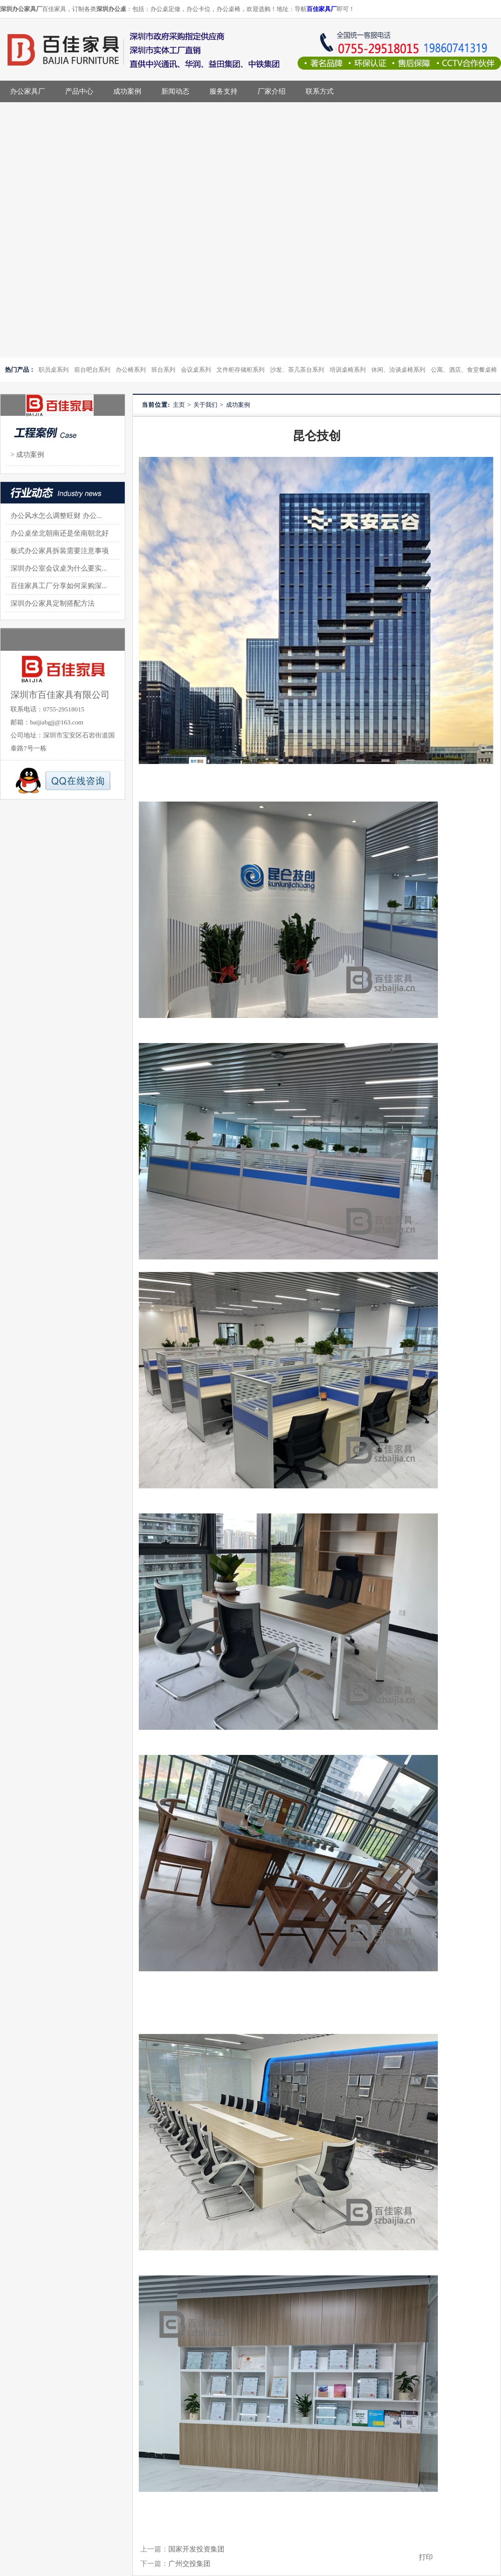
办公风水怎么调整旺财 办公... (56, 516)
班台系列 (163, 369)
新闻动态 (175, 91)
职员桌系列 (54, 369)
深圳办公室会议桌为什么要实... (59, 568)
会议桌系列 (196, 369)
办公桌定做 (165, 9)
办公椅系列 (131, 369)
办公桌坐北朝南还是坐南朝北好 (60, 533)
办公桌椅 (228, 9)
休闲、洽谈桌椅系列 (398, 369)
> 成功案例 (27, 454)
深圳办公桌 (111, 9)
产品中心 (79, 91)
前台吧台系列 (92, 369)
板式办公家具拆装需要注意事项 (60, 551)
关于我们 (205, 404)
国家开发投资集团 (196, 2549)
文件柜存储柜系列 (240, 369)
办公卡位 (198, 9)
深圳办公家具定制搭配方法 (53, 603)
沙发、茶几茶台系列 (297, 369)
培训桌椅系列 (348, 369)
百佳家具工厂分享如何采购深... (59, 586)
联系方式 (320, 91)
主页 (179, 404)
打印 (426, 2557)
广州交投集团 (189, 2563)
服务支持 (223, 91)
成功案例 (127, 91)
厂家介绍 (272, 91)
